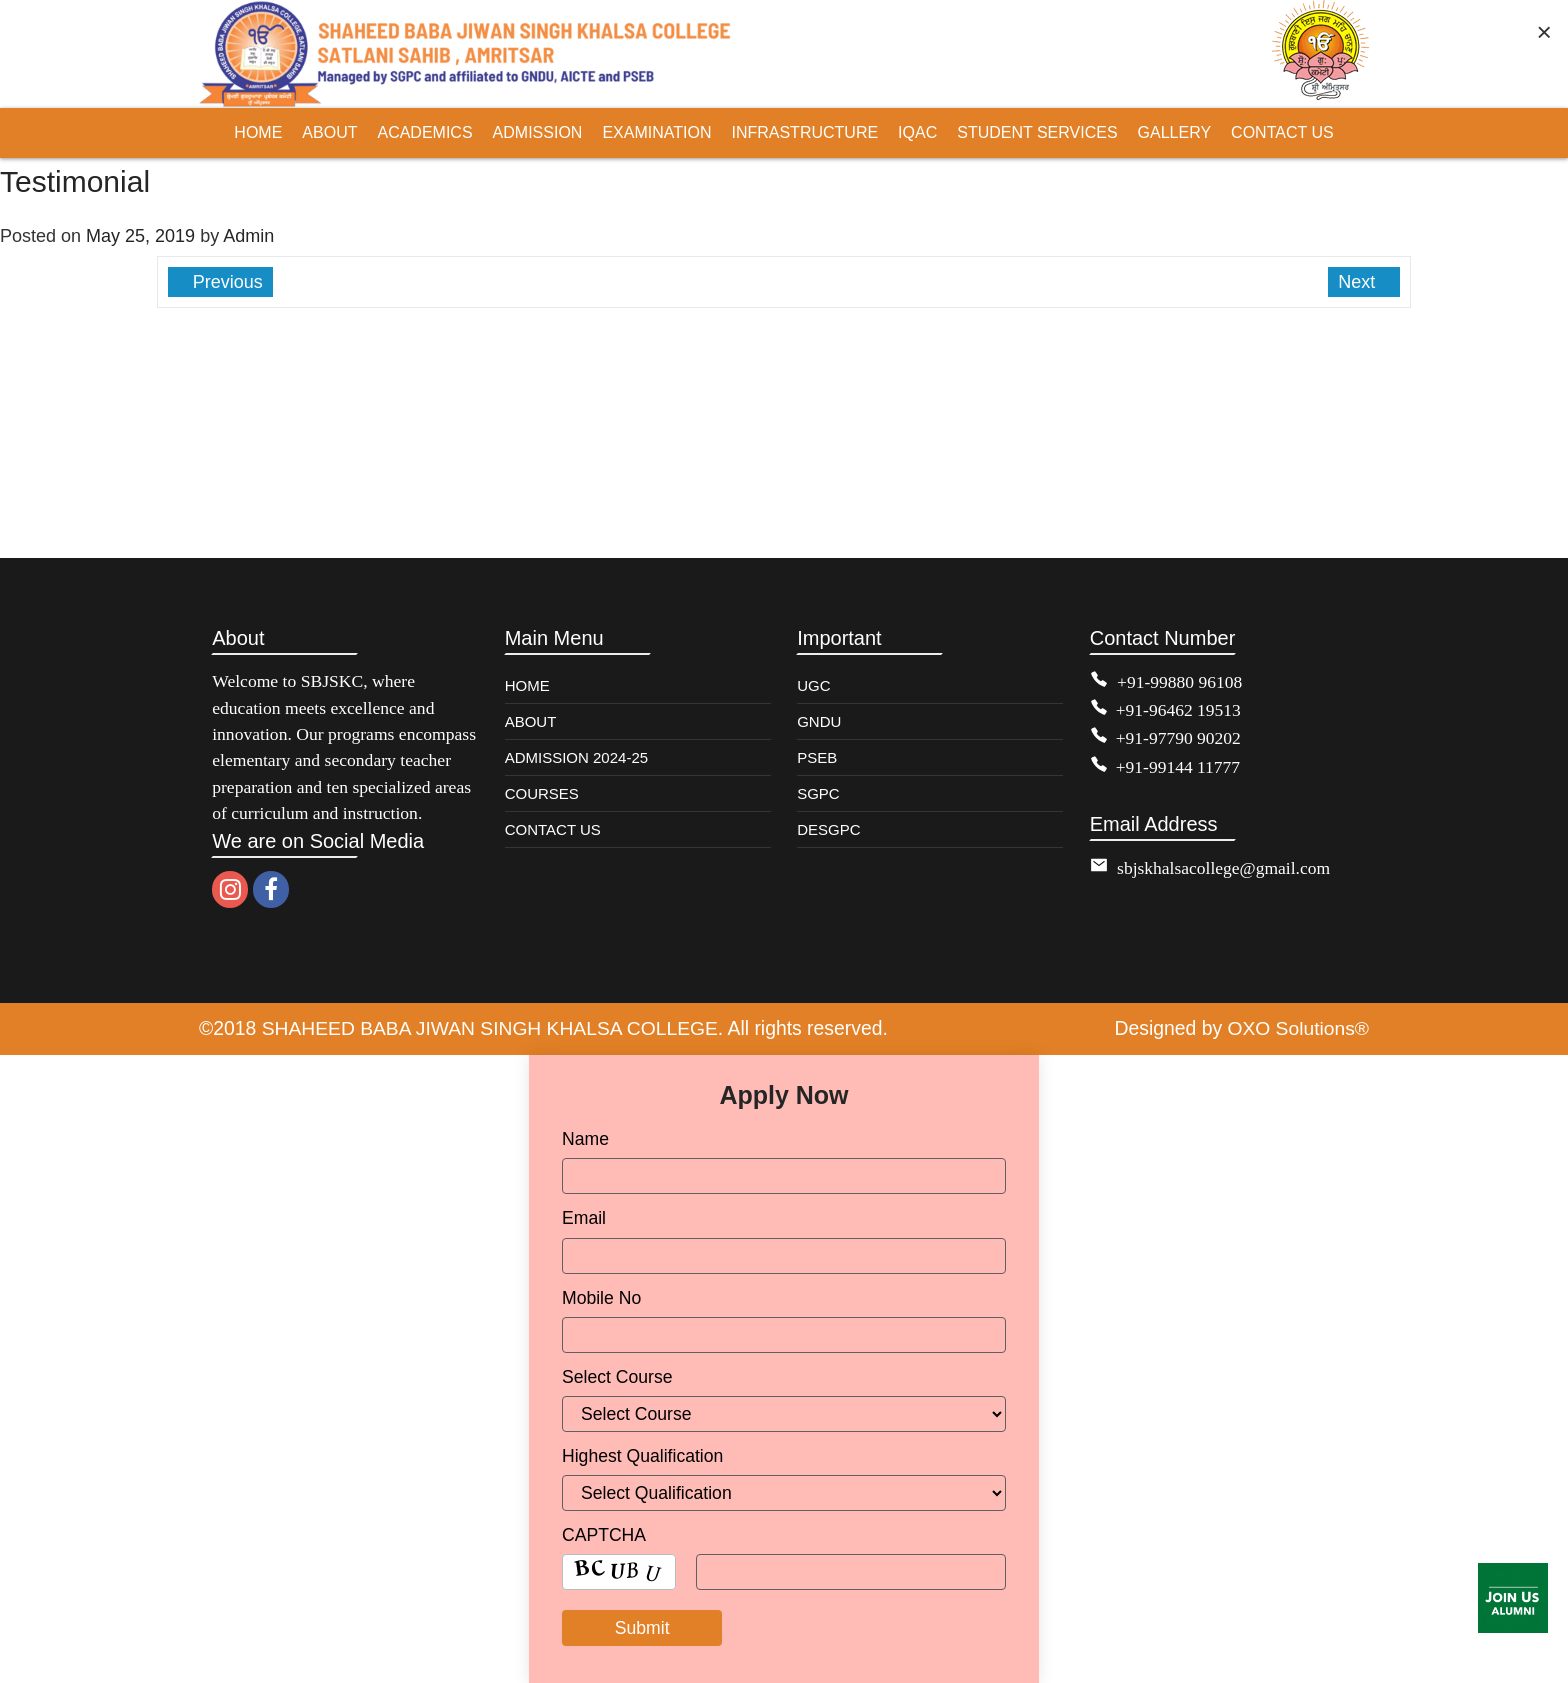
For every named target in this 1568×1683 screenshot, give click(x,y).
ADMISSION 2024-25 (576, 757)
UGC (813, 685)
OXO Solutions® (1298, 1028)
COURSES (542, 793)
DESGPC (828, 829)
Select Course (617, 1376)
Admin (248, 236)
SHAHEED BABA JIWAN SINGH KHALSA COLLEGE (491, 1028)
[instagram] (230, 889)
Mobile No (601, 1297)
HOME (527, 685)
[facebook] (271, 889)
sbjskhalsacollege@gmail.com (1224, 868)
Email (584, 1218)
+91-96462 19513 (1179, 710)
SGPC (818, 793)
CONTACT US (553, 829)
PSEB (817, 757)
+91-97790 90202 (1179, 738)
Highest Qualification (642, 1455)
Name (585, 1138)
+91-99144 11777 (1178, 767)
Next (1359, 282)
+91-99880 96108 (1180, 682)
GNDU (819, 721)
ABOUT (531, 721)
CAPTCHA (604, 1534)
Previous (225, 282)
